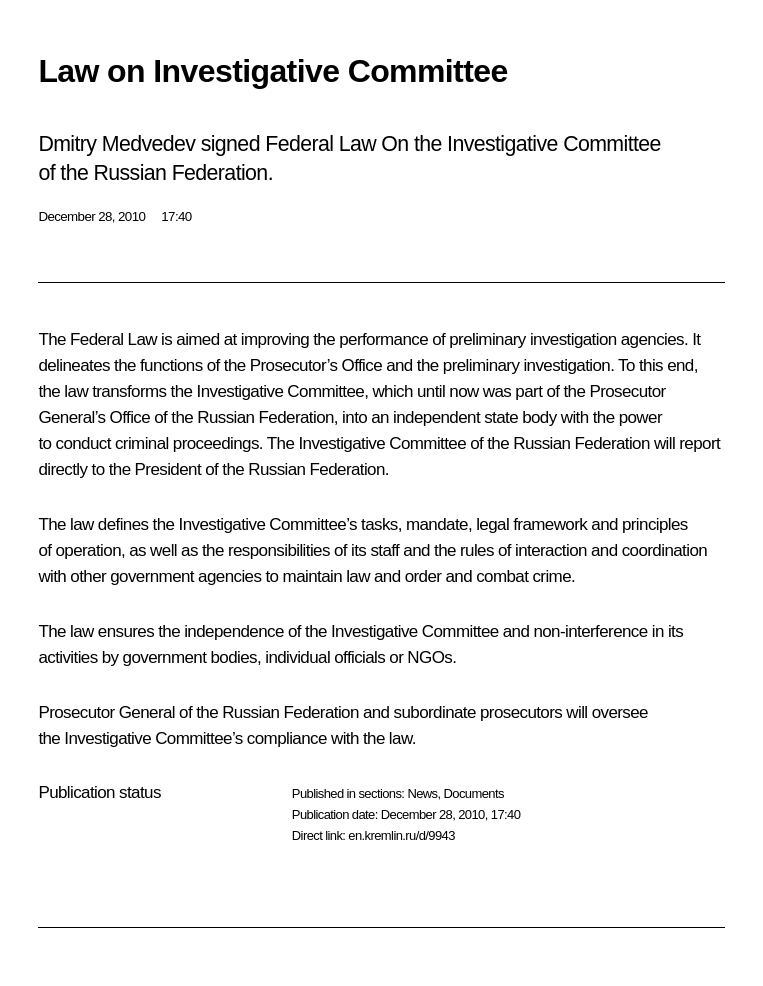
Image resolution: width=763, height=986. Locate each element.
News (422, 793)
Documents (474, 793)
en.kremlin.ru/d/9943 (401, 835)
